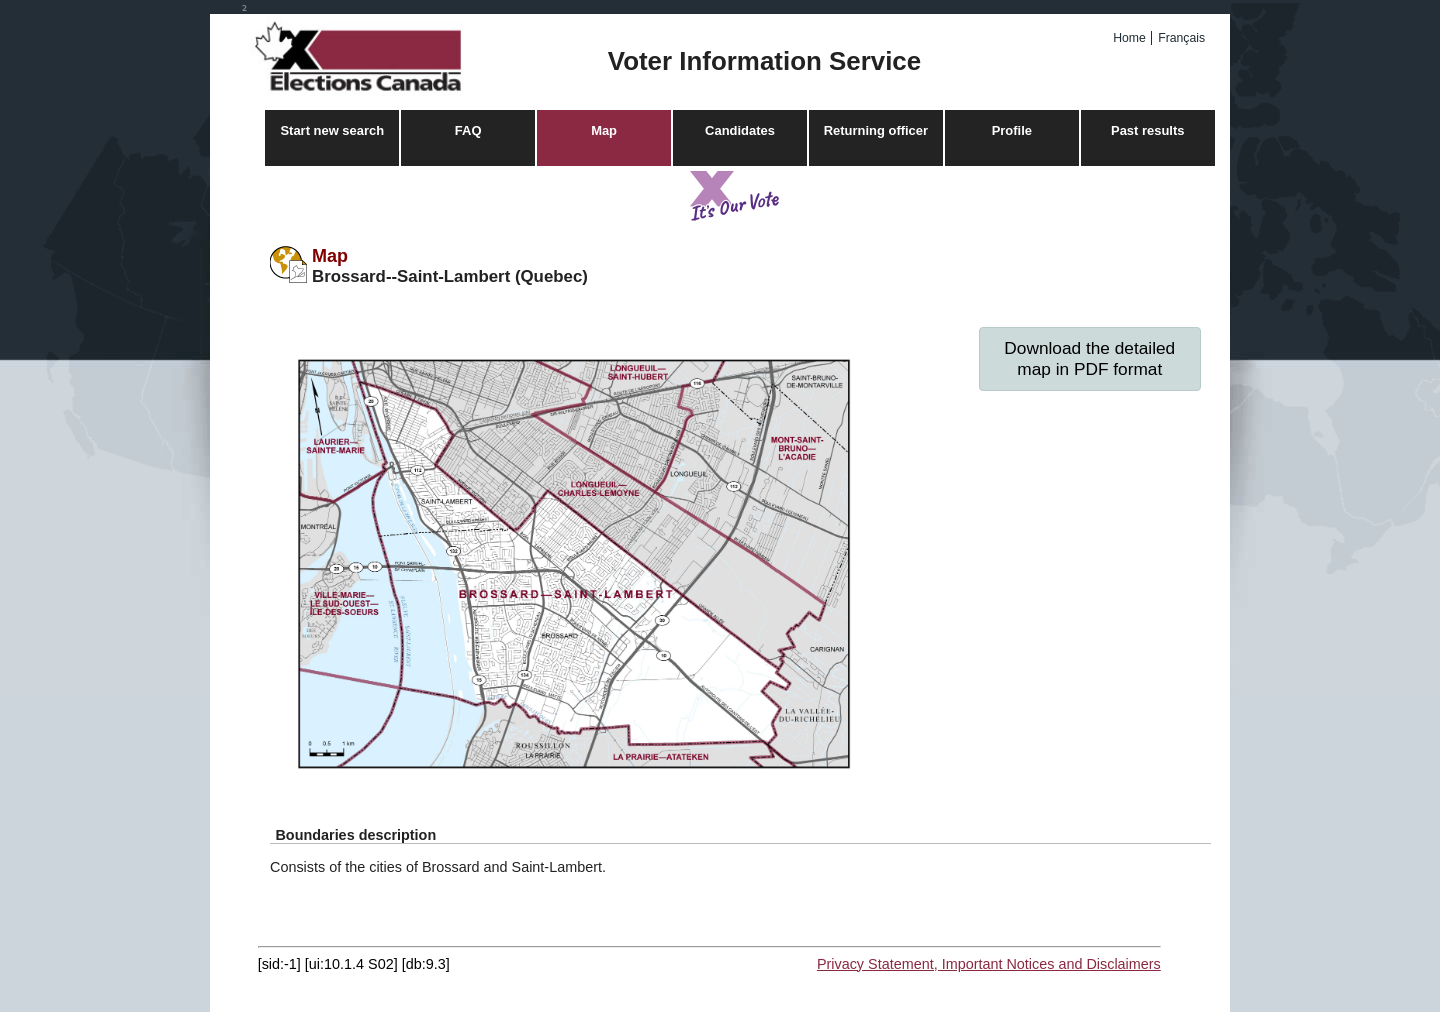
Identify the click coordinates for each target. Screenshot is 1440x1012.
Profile (1012, 130)
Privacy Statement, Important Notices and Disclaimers (989, 964)
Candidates (740, 130)
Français (1181, 38)
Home (1129, 38)
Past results (1147, 130)
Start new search (332, 130)
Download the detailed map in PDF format (1089, 358)
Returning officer (876, 130)
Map (604, 130)
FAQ (468, 130)
